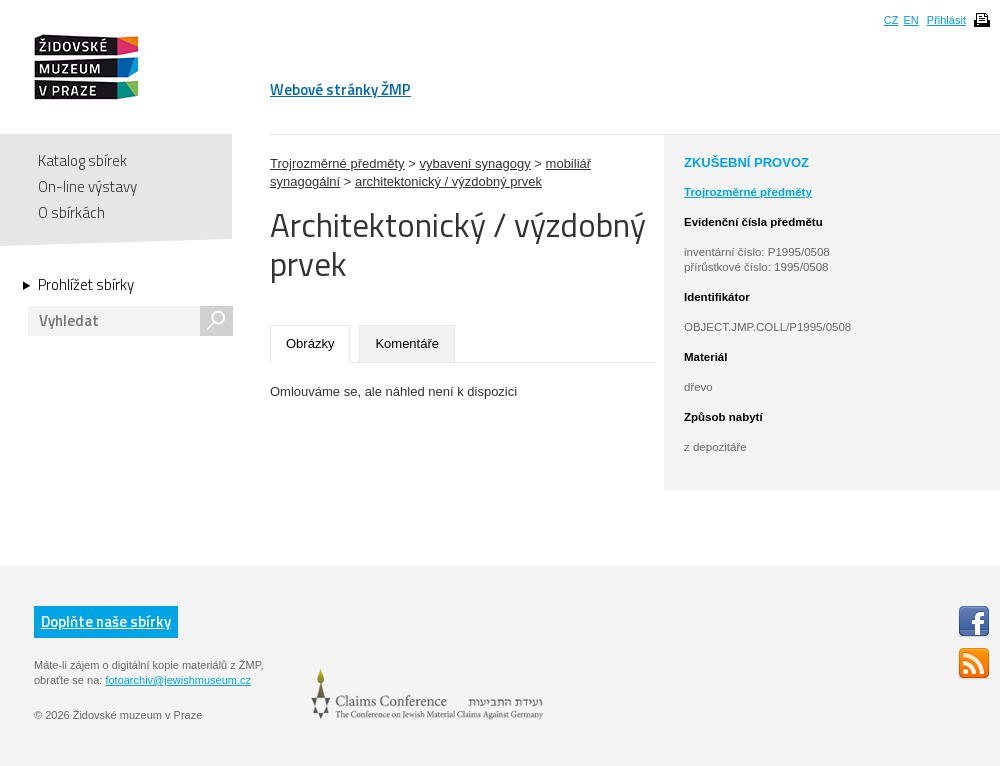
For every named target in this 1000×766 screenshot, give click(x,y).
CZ (891, 20)
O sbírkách (71, 212)
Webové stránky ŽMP (340, 89)
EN (910, 20)
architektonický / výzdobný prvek (448, 181)
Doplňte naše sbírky (106, 621)
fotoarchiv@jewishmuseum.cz (178, 680)
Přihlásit (946, 20)
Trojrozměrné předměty (337, 163)
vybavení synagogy (474, 163)
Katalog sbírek (82, 160)
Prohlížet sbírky (86, 285)
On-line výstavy (87, 186)
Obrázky (310, 343)
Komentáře (407, 343)
